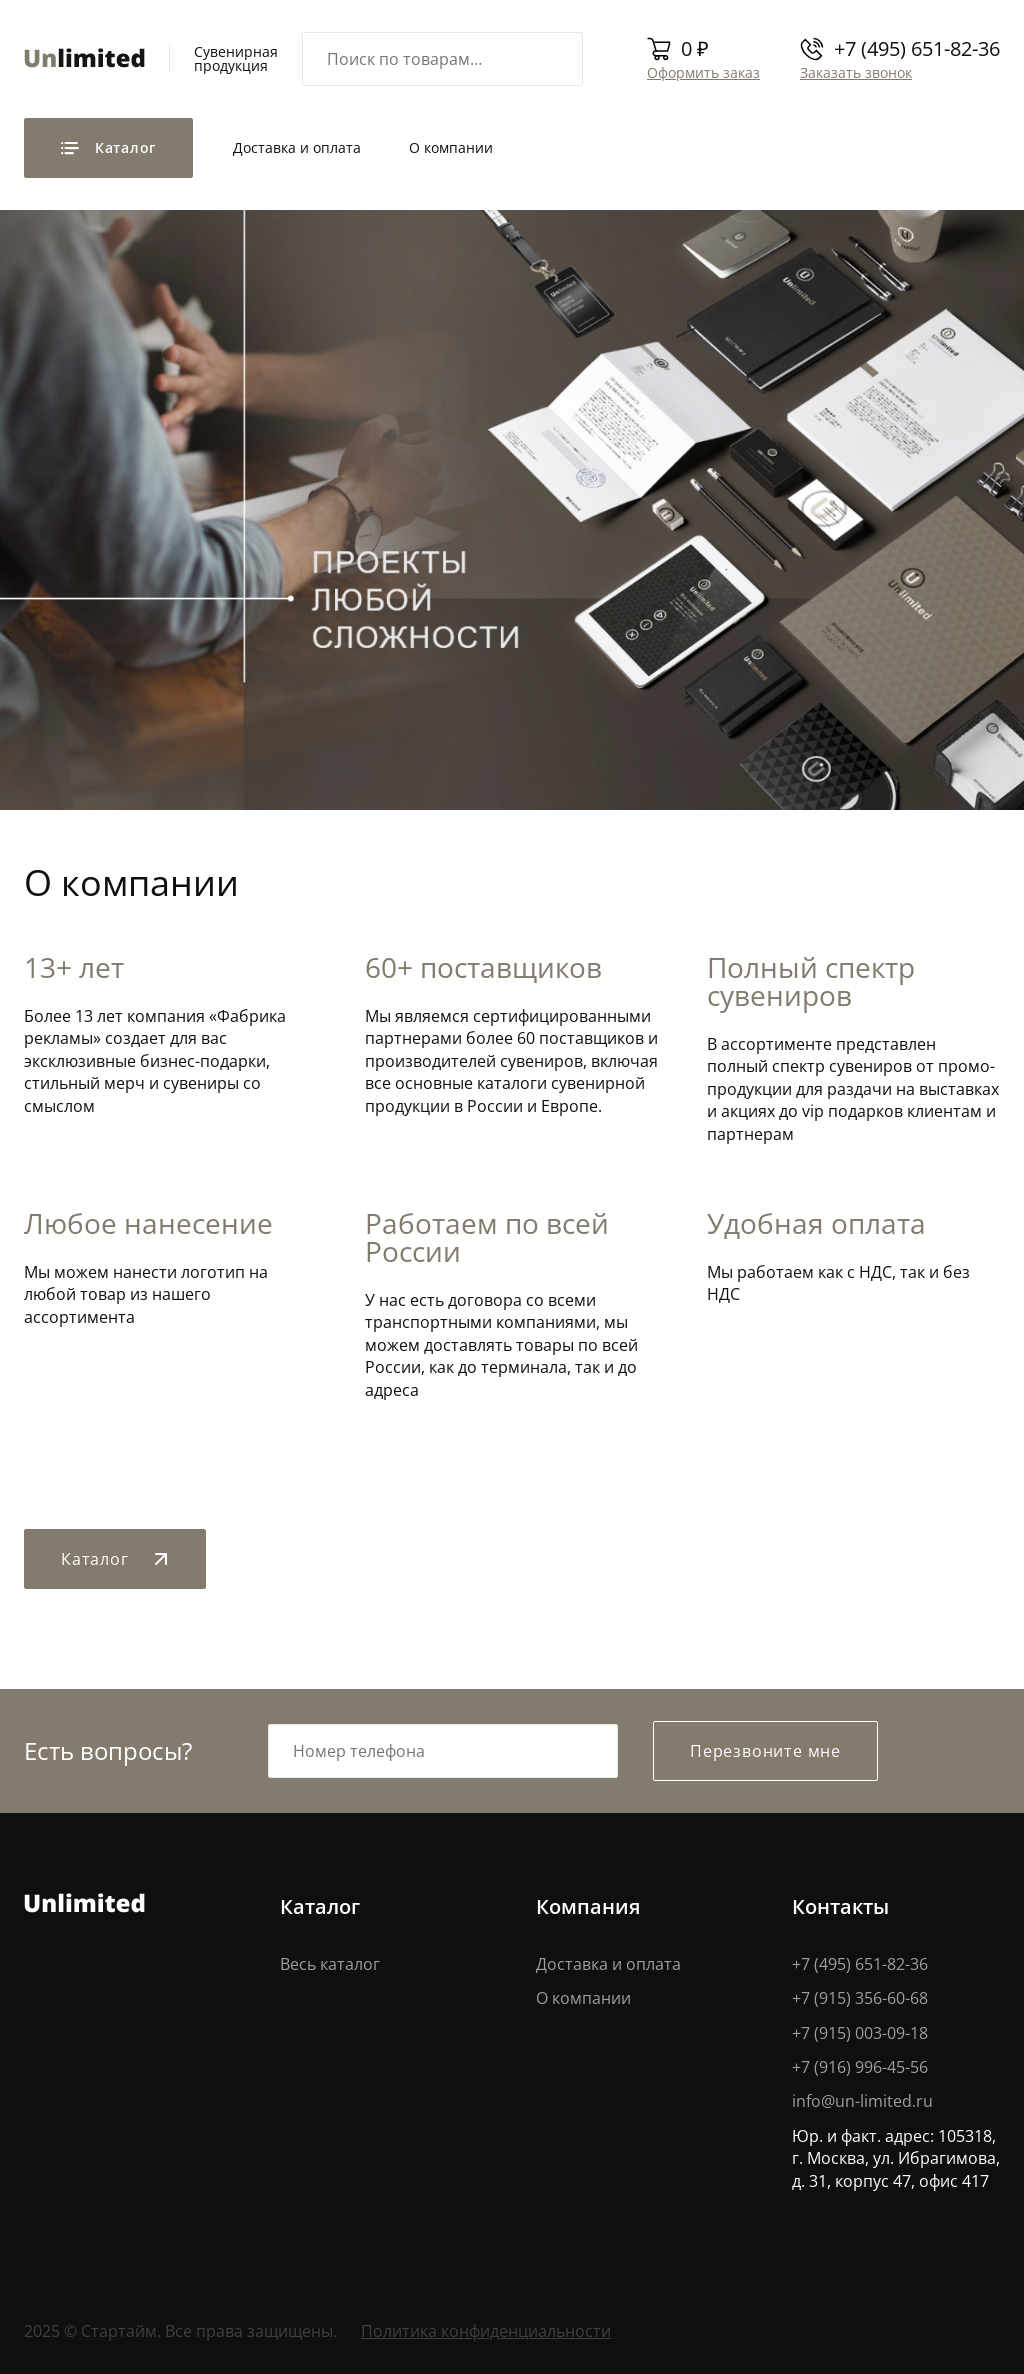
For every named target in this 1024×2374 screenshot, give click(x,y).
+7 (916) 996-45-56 (860, 2067)
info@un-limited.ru (862, 2101)
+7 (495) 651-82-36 (917, 48)
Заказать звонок (856, 72)
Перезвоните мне (765, 1751)
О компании (451, 147)
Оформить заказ (703, 72)
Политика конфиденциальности (486, 2331)
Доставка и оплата (297, 147)
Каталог (115, 1559)
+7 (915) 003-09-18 (860, 2033)
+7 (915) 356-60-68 (860, 1998)
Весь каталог (330, 1964)
